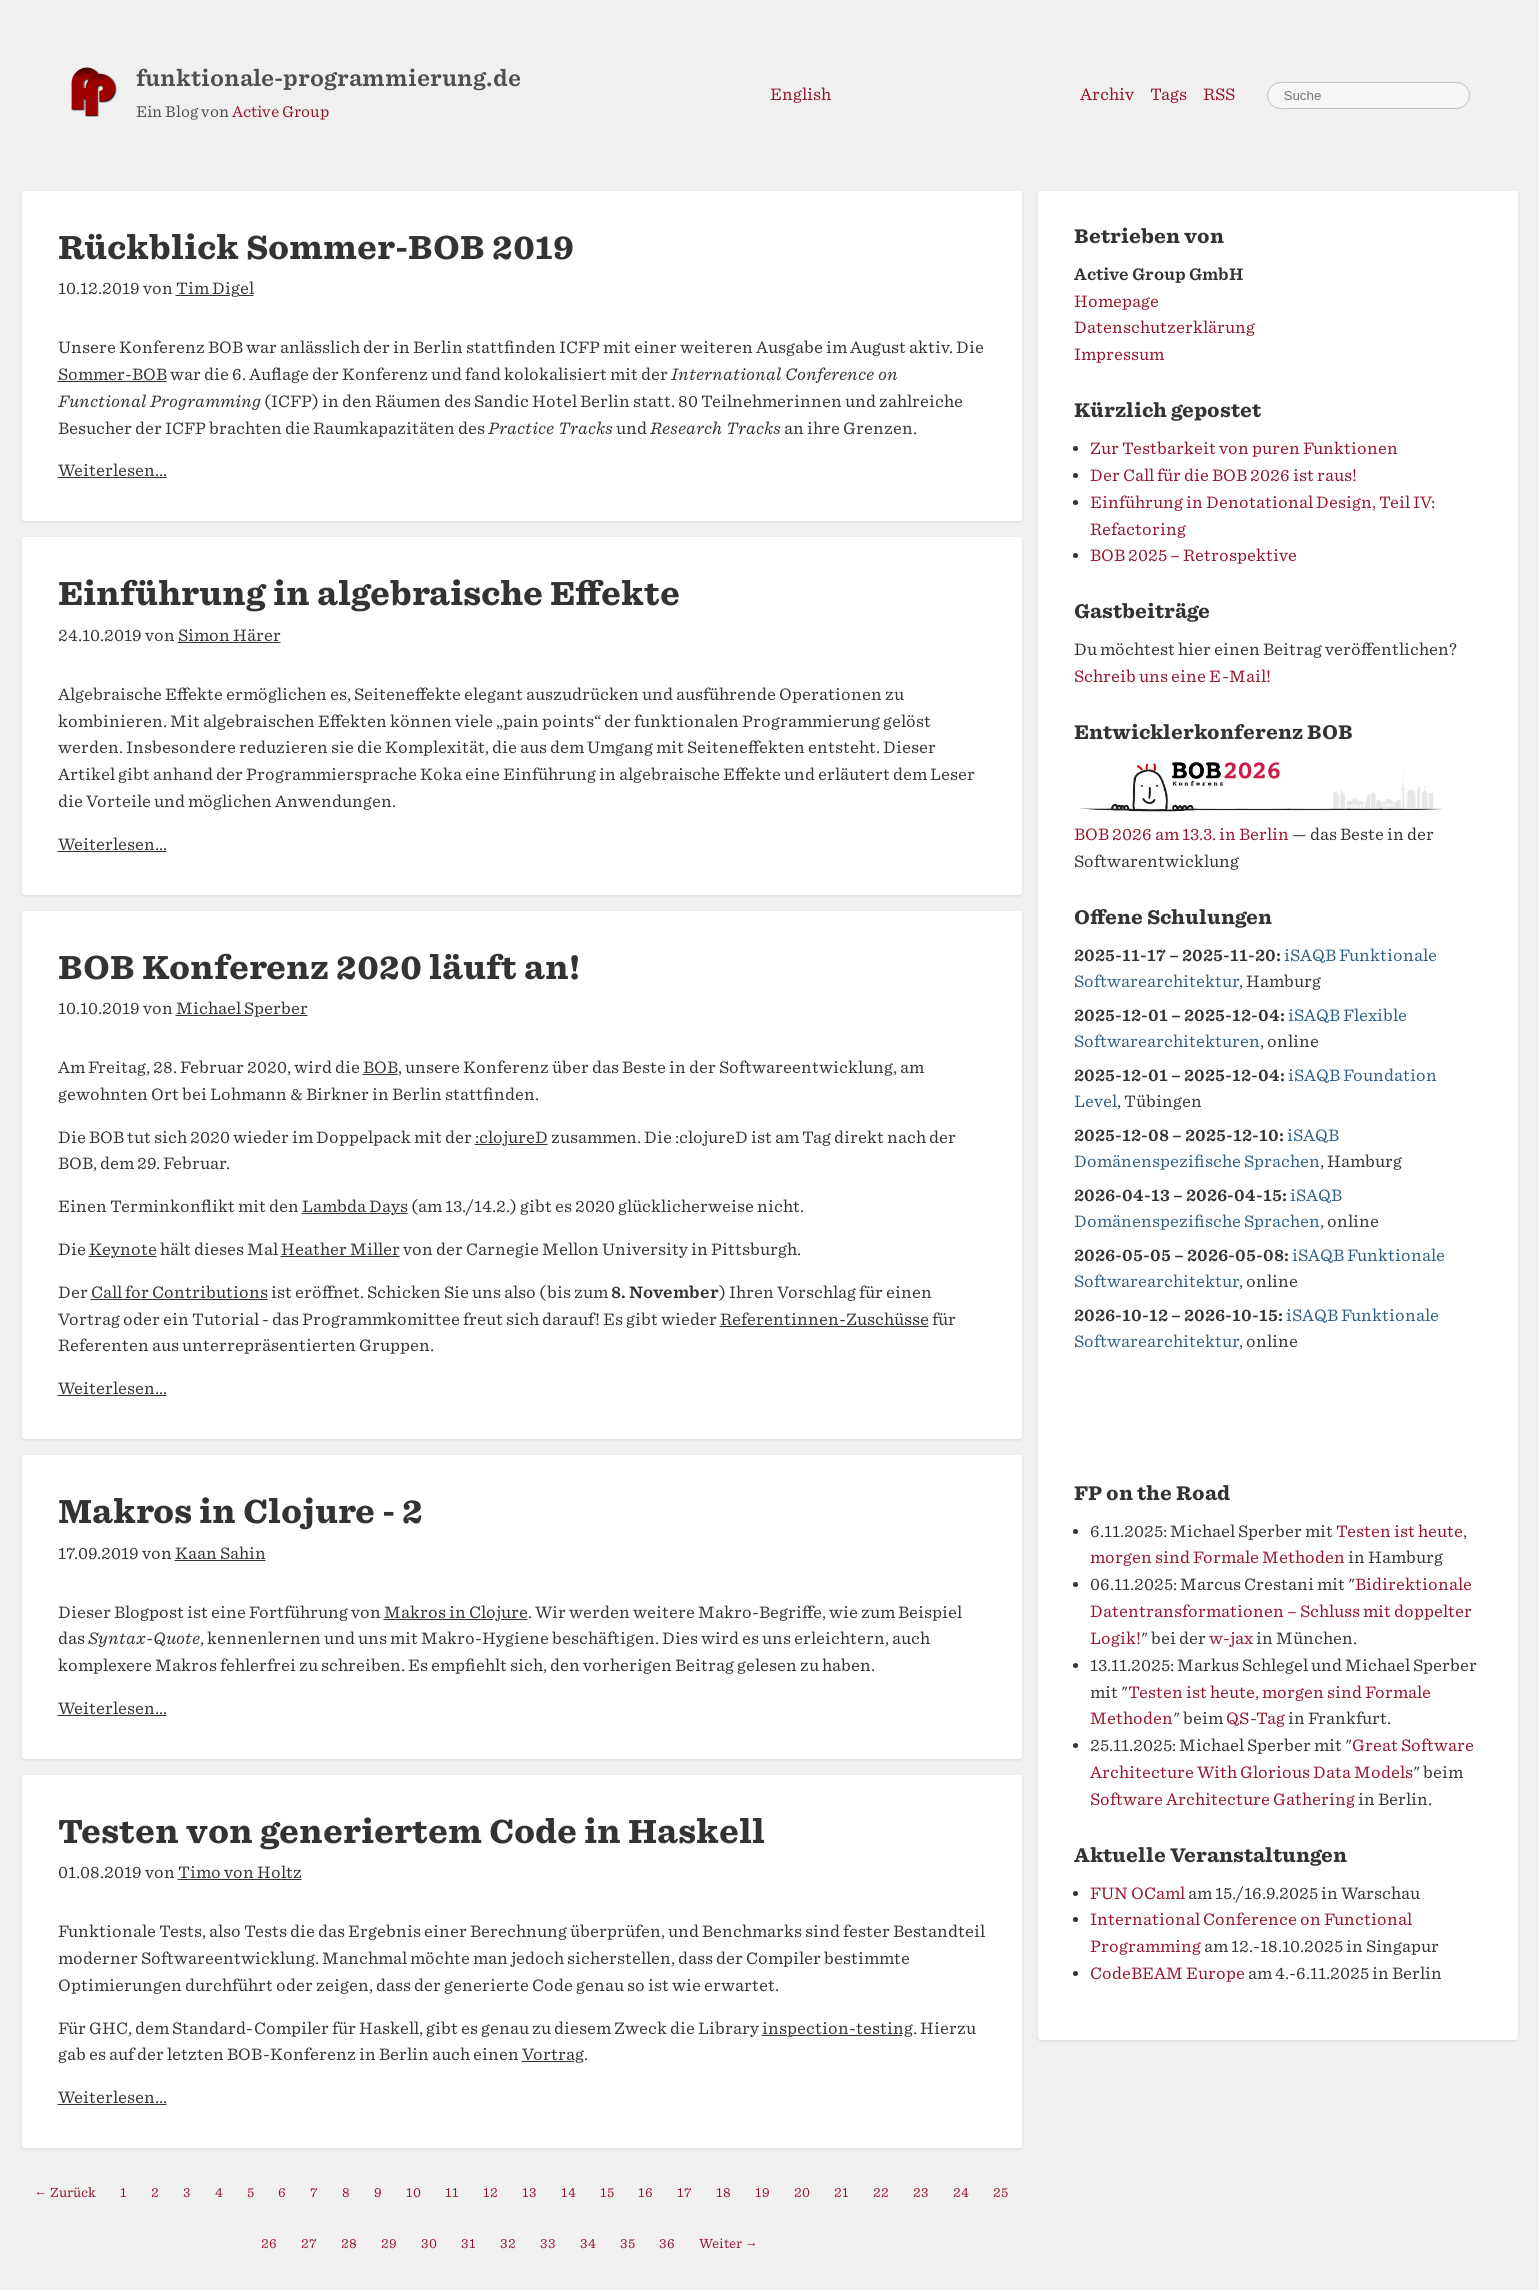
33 (548, 2243)
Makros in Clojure (456, 1612)
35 (627, 2243)
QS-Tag (1255, 1718)
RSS (1219, 94)
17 (684, 2192)
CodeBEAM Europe (1167, 1973)
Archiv (1107, 94)
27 (309, 2243)
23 (921, 2192)
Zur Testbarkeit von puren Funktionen (1244, 448)
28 (349, 2243)
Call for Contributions (179, 1292)
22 (881, 2192)
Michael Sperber (242, 1008)
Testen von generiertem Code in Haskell (411, 1831)
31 (468, 2243)
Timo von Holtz (240, 1872)
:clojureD (511, 1137)
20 (802, 2192)
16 (645, 2192)
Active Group (280, 112)
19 (762, 2192)
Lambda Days (355, 1206)
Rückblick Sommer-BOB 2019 (316, 247)
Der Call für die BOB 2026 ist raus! (1223, 475)
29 (389, 2243)
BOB (380, 1067)
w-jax (1231, 1638)
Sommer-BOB (112, 374)
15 (607, 2192)
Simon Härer (229, 635)
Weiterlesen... (112, 470)
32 (508, 2243)
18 (723, 2192)
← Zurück (66, 2192)
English (800, 94)
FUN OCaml (1137, 1893)
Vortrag (553, 2054)
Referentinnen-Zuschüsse (824, 1319)
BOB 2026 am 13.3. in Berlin (1181, 834)
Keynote (123, 1249)
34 (588, 2243)
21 (841, 2192)
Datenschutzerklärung (1164, 327)
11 (452, 2192)
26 (269, 2243)
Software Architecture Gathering (1222, 1799)
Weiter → (728, 2243)
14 (568, 2192)
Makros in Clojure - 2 (240, 1511)
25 (1000, 2192)
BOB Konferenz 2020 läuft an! (319, 967)
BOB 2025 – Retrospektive (1193, 555)
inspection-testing (837, 2028)
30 (429, 2243)
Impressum (1119, 354)
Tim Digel (215, 288)
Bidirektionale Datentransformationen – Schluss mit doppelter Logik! (1281, 1611)
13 (529, 2192)
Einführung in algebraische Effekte (369, 593)
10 (413, 2192)
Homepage (1116, 301)
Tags (1168, 94)
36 (667, 2243)
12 (490, 2192)
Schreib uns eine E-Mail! (1172, 676)
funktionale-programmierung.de (328, 78)
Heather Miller (340, 1249)
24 (961, 2192)
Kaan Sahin (220, 1553)
